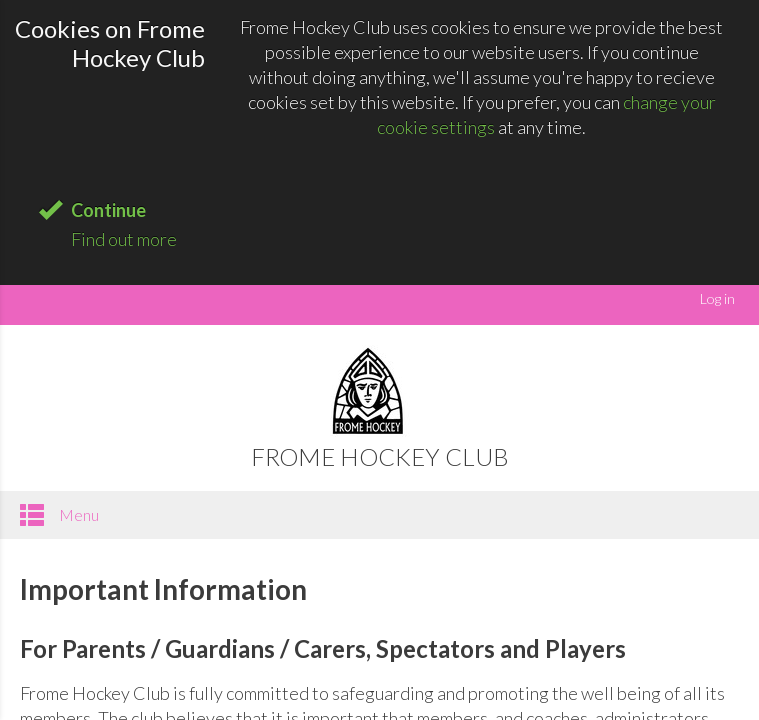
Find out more (124, 239)
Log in (717, 298)
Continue (108, 210)
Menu (59, 515)
